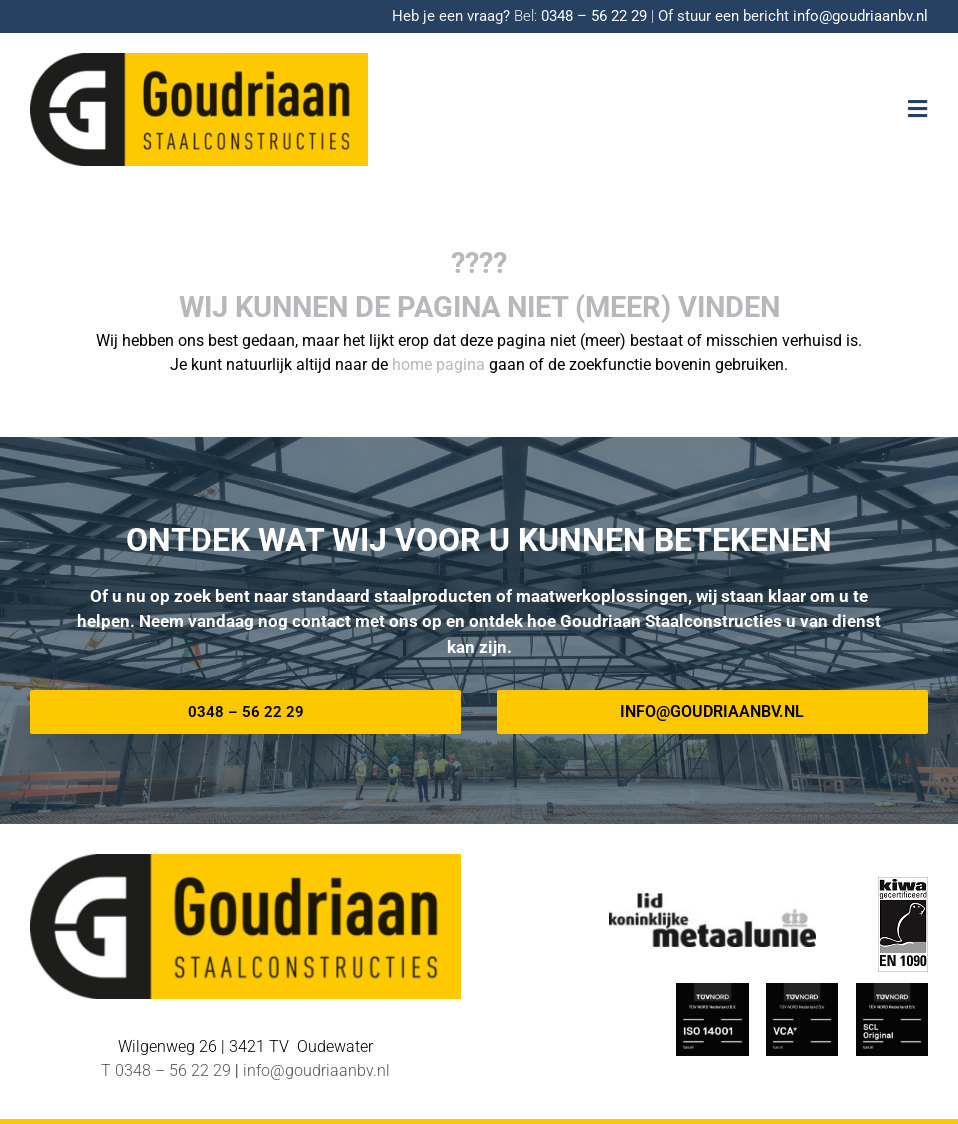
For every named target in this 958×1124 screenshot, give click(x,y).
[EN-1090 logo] (903, 884)
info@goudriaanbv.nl (860, 16)
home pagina (438, 364)
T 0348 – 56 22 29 (166, 1070)
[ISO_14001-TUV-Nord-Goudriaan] (712, 990)
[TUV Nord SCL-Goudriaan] (892, 990)
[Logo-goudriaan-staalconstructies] (199, 60)
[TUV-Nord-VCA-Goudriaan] (802, 990)
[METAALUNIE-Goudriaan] (712, 900)
